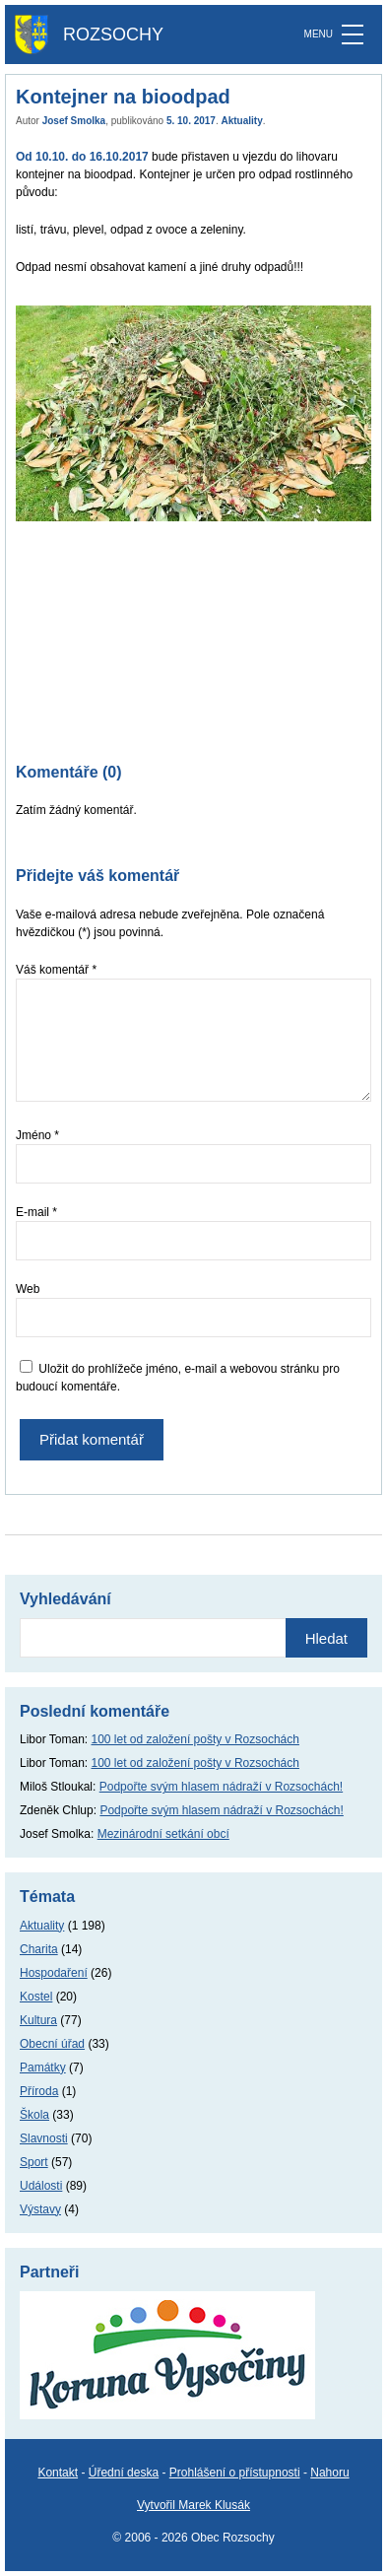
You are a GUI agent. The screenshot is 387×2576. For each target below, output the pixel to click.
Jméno (37, 1135)
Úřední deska (124, 2472)
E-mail (36, 1212)
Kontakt (57, 2472)
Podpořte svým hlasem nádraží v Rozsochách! (221, 1787)
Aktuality (242, 120)
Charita (39, 1949)
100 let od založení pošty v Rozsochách (195, 1739)
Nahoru (329, 2472)
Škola (34, 2115)
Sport (34, 2162)
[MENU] (352, 34)
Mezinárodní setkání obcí (163, 1834)
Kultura (38, 2020)
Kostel (36, 1996)
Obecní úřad (52, 2044)
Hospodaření (54, 1973)
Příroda (39, 2091)
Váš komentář (56, 970)
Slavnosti (44, 2138)
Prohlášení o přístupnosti (234, 2472)
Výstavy (40, 2209)
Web (27, 1289)
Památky (43, 2067)
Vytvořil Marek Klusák (193, 2505)
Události (41, 2186)
